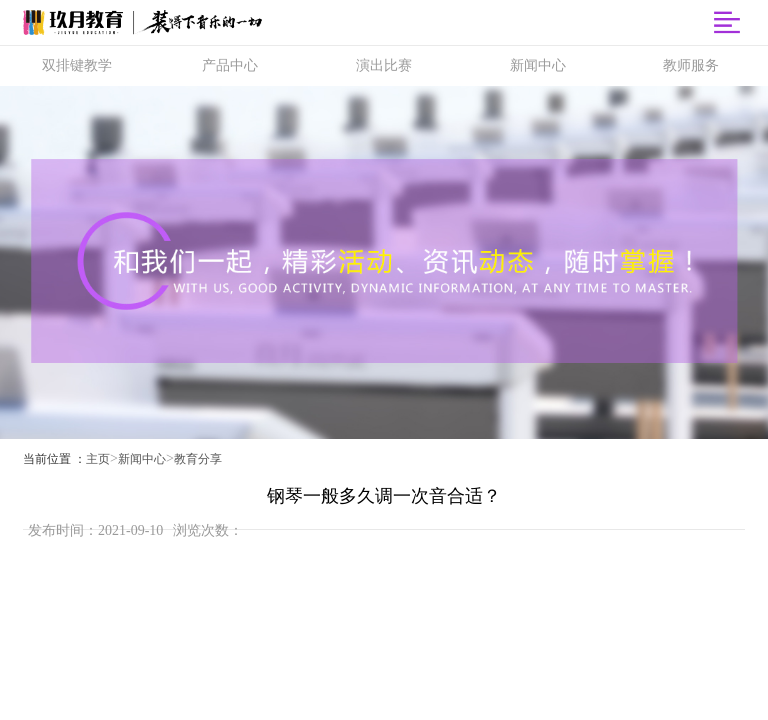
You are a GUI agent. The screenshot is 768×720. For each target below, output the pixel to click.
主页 (98, 459)
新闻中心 (142, 459)
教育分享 (198, 459)
